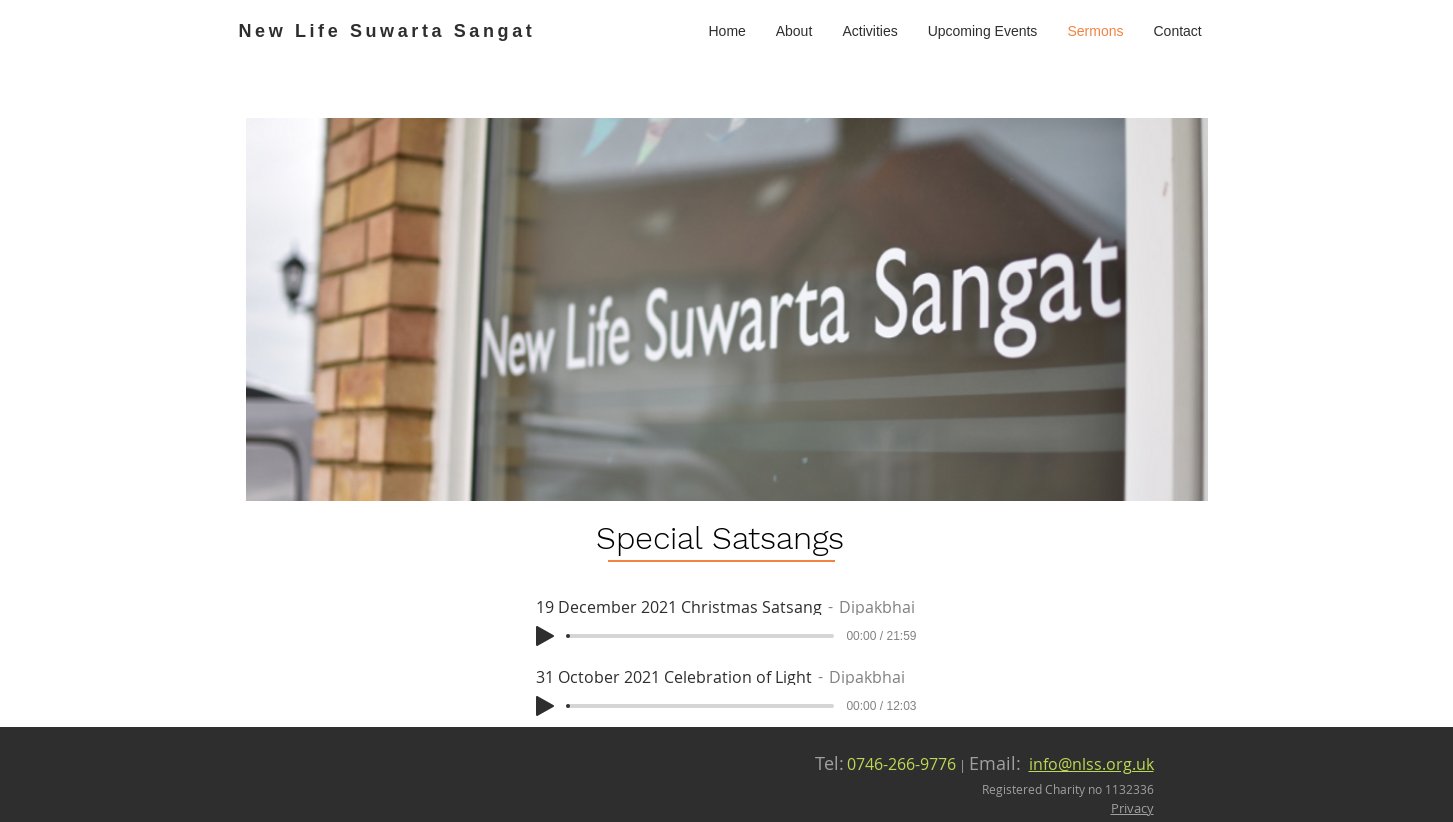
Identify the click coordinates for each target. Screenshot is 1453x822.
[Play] (545, 636)
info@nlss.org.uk (1091, 764)
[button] (870, 31)
